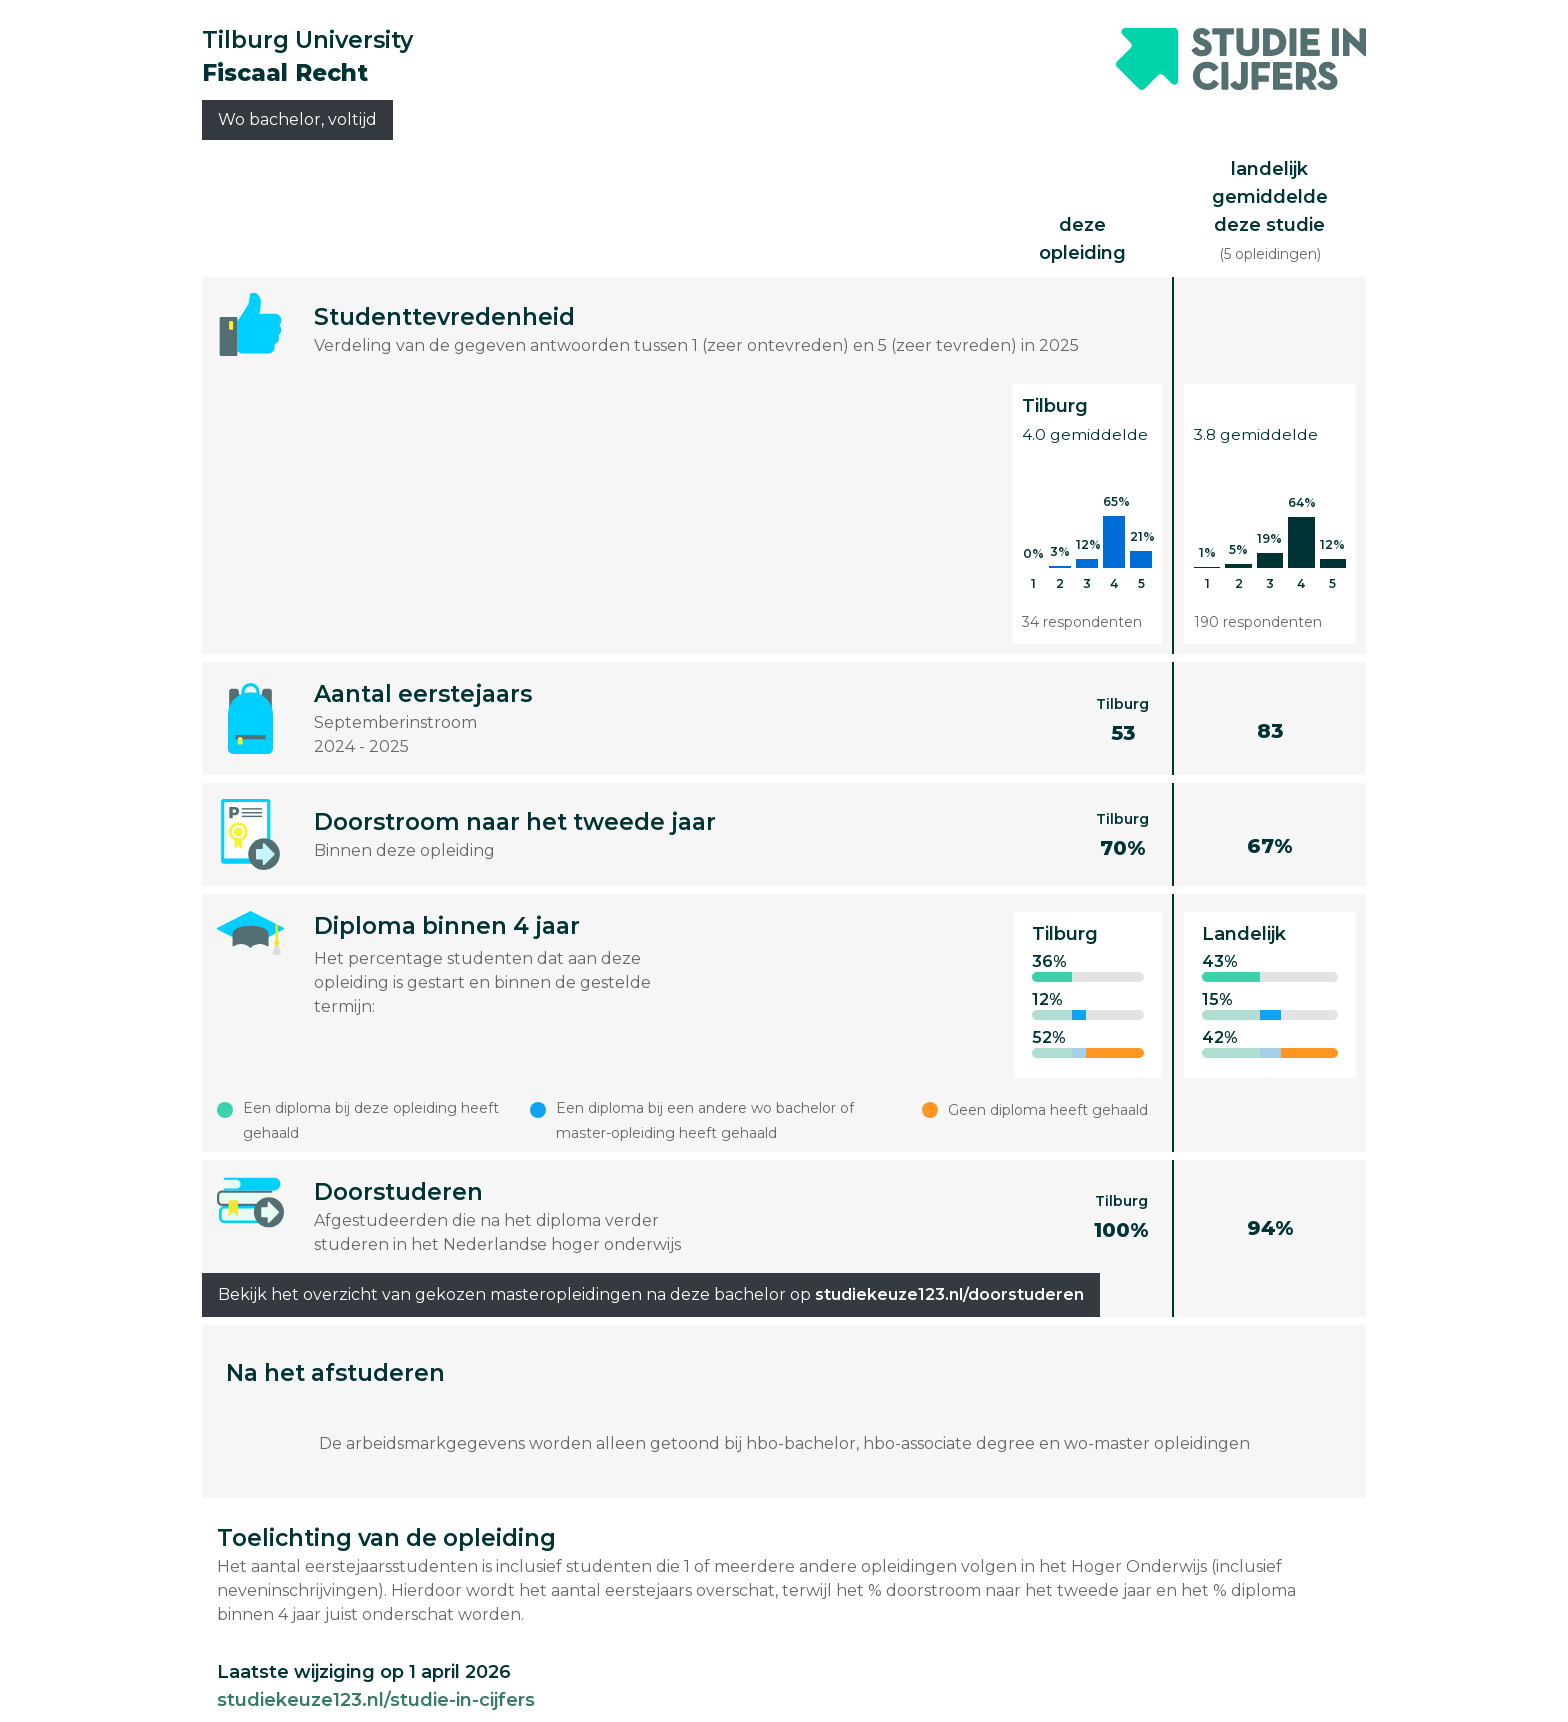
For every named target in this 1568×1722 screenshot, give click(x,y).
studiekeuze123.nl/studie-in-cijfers (376, 1700)
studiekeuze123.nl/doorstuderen (949, 1294)
